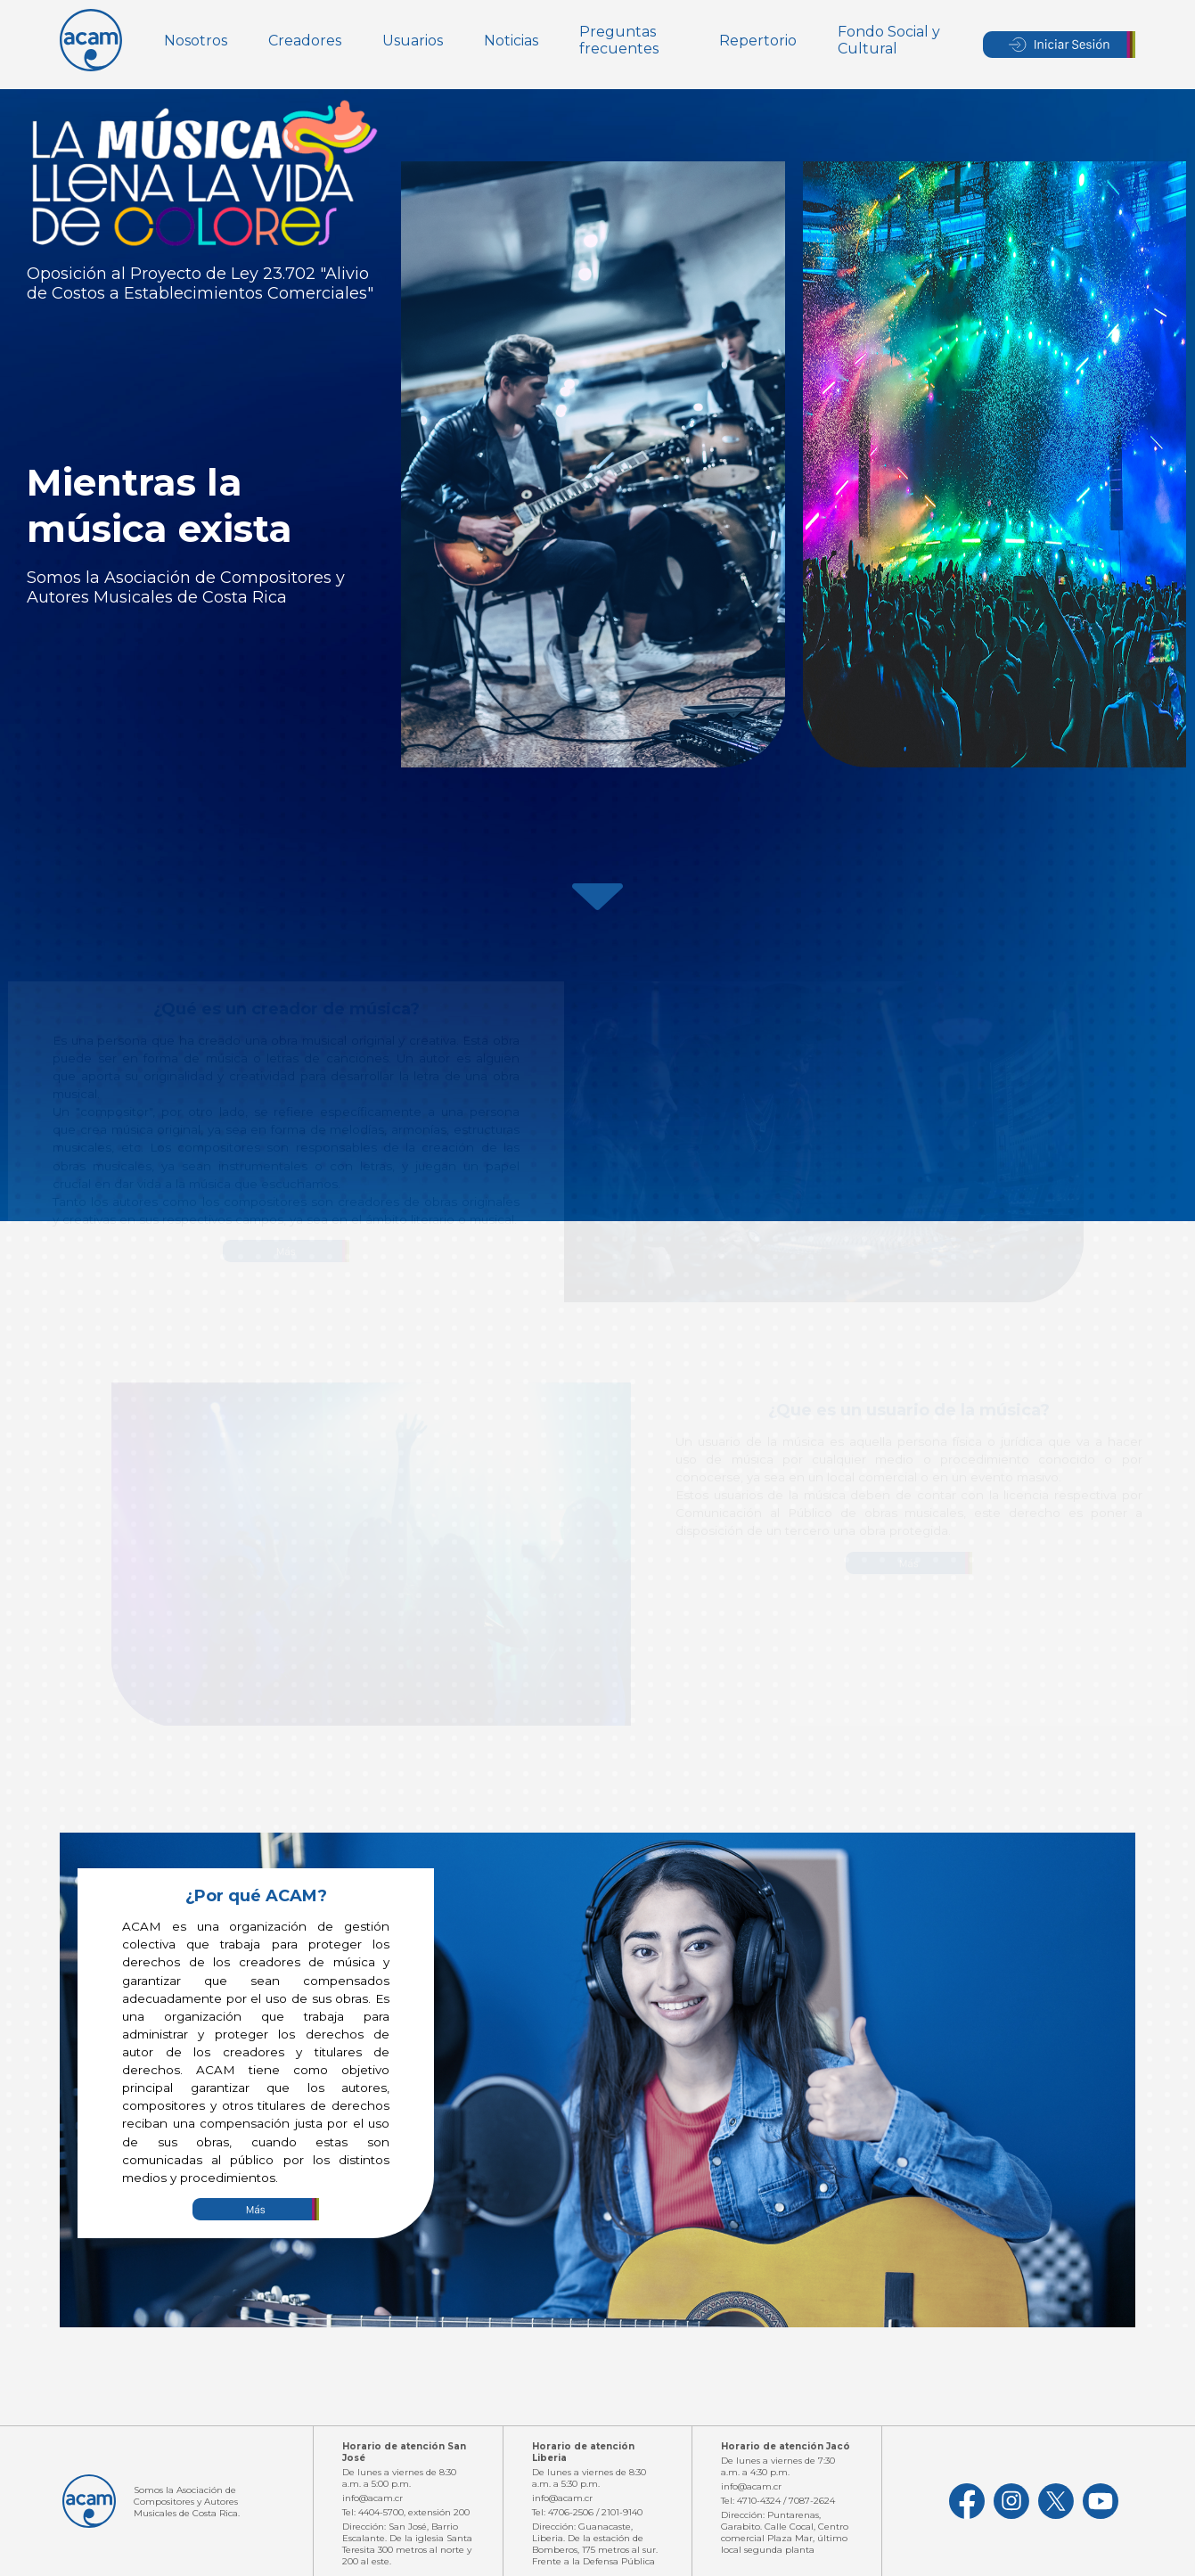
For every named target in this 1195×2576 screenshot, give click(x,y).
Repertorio (758, 40)
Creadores (304, 40)
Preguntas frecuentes (619, 40)
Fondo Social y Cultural (889, 40)
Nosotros (195, 40)
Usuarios (412, 40)
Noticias (511, 40)
